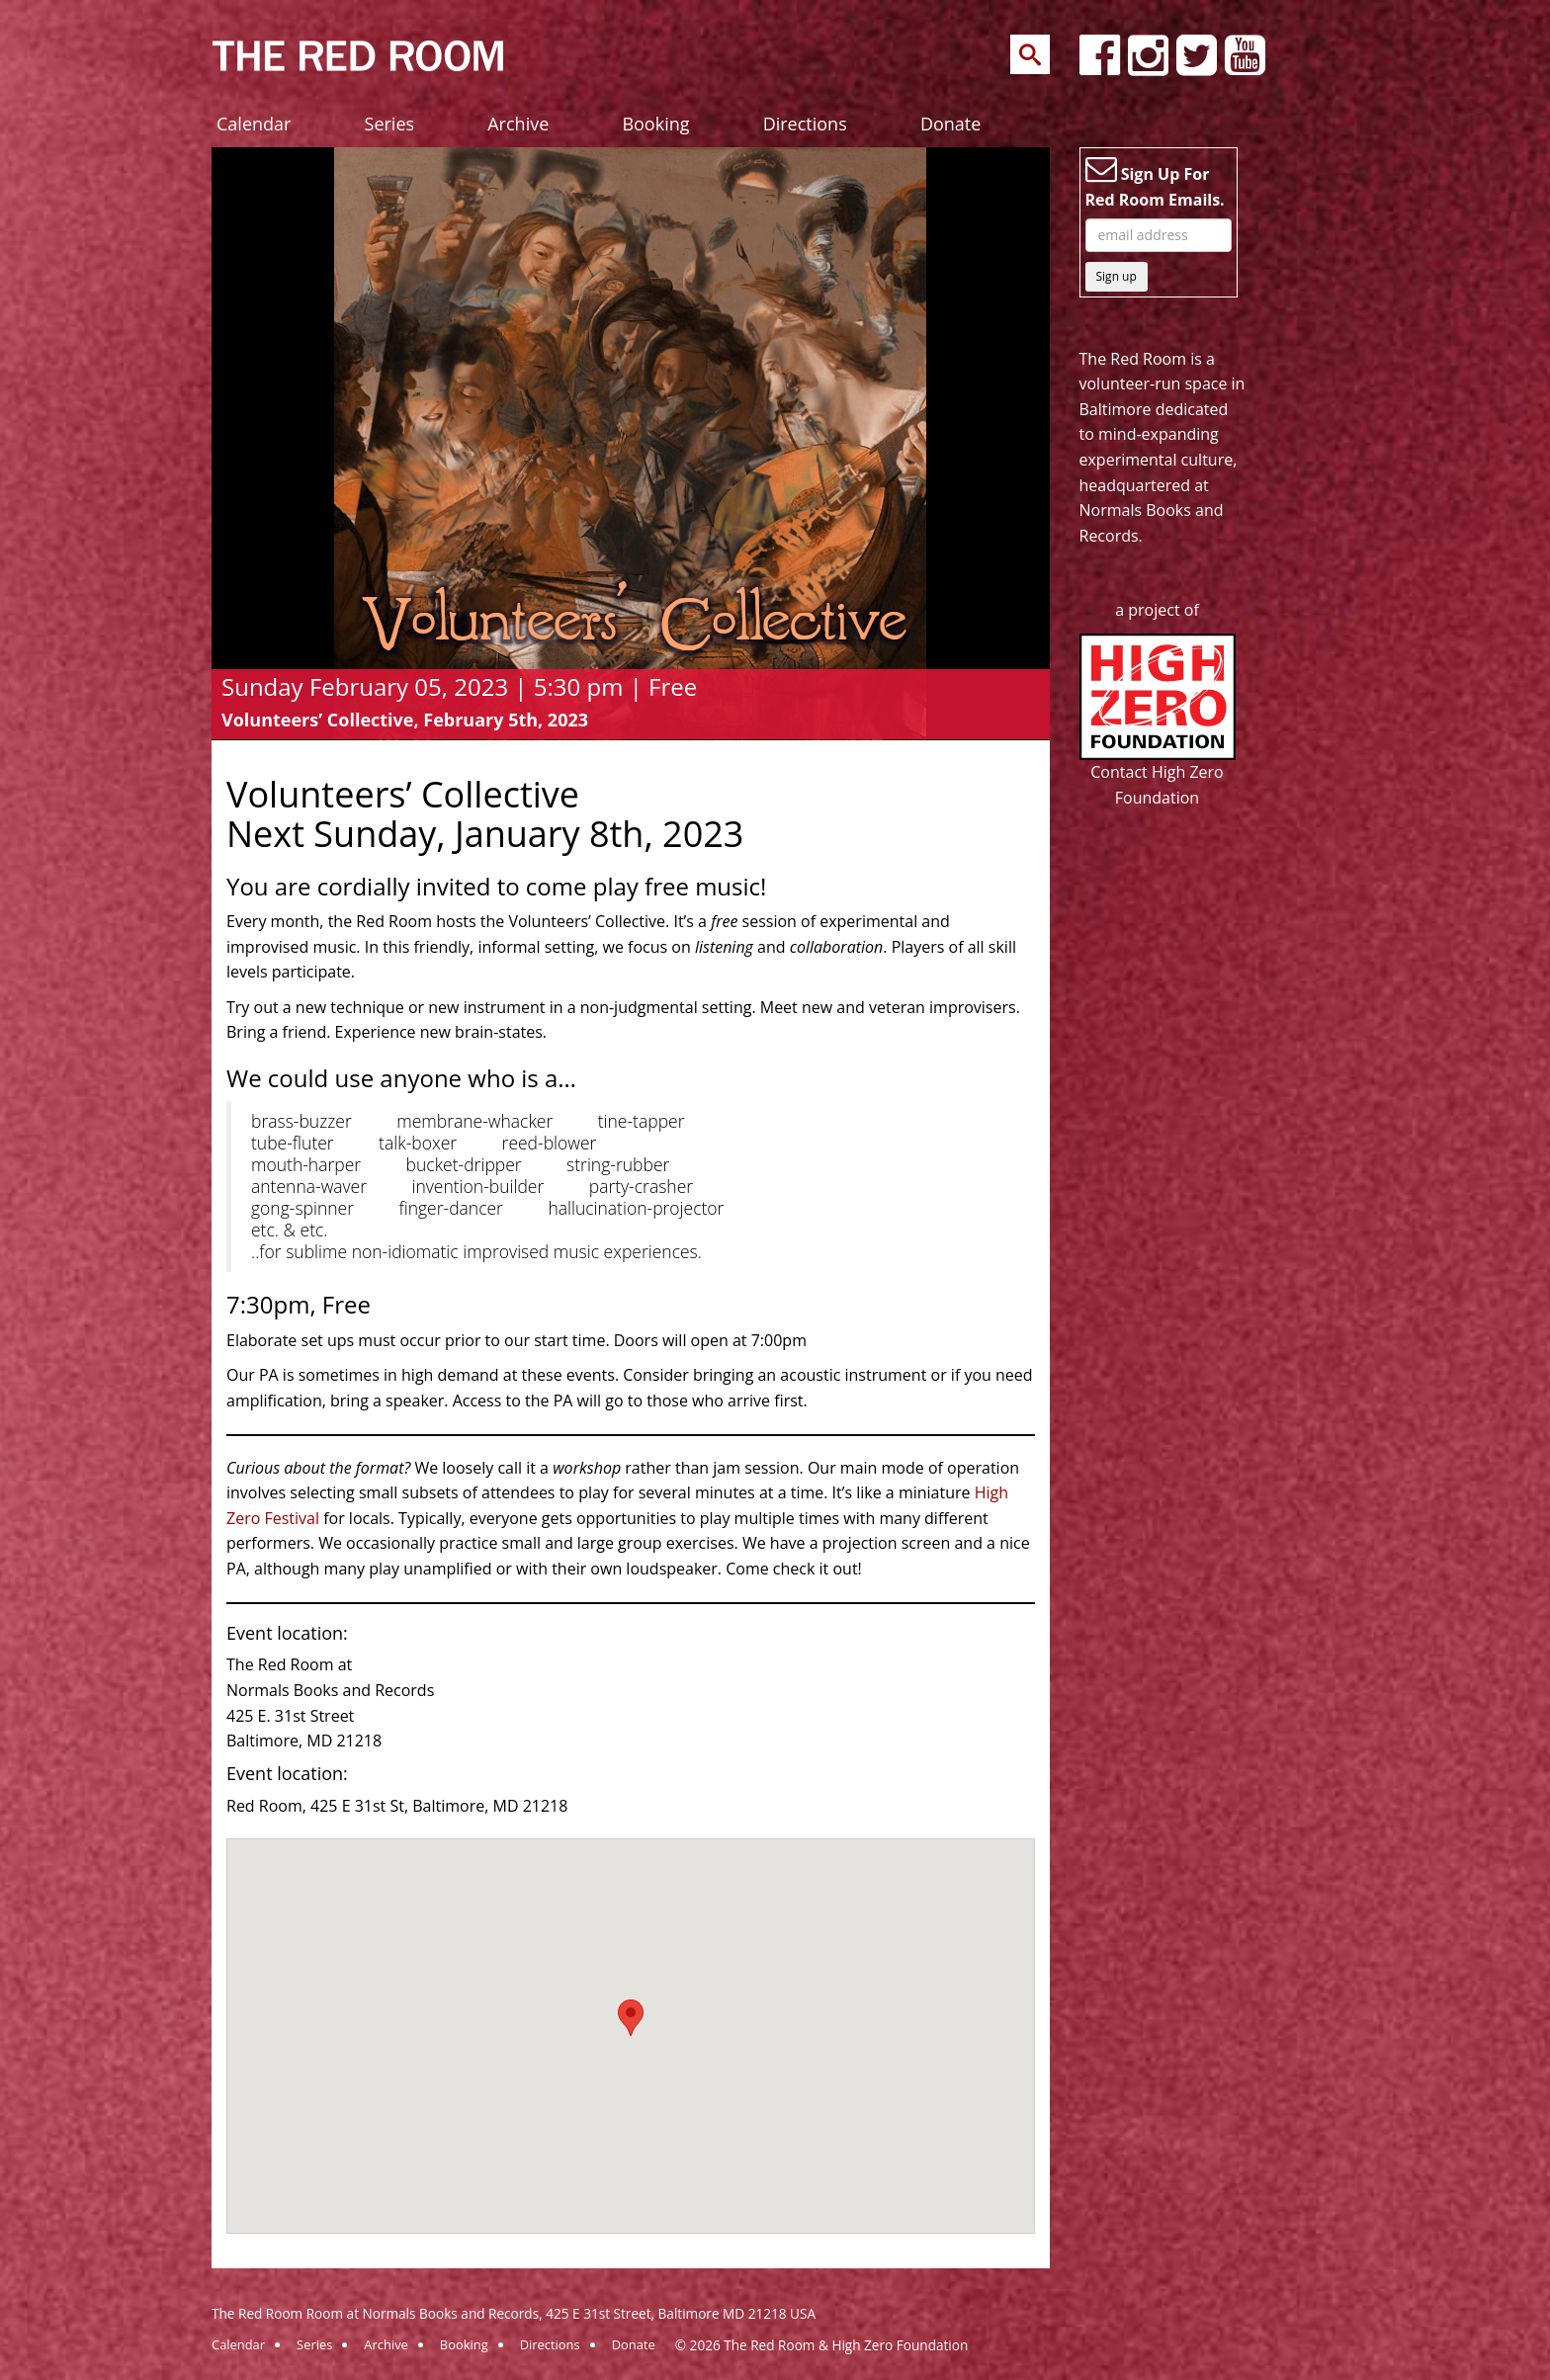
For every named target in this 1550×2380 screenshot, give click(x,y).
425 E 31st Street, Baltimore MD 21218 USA (681, 2313)
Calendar (253, 123)
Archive (518, 123)
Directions (805, 123)
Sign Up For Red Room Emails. (1155, 182)
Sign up (1116, 276)
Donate (950, 123)
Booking (655, 123)
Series (390, 123)
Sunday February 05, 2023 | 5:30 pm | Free (459, 686)
